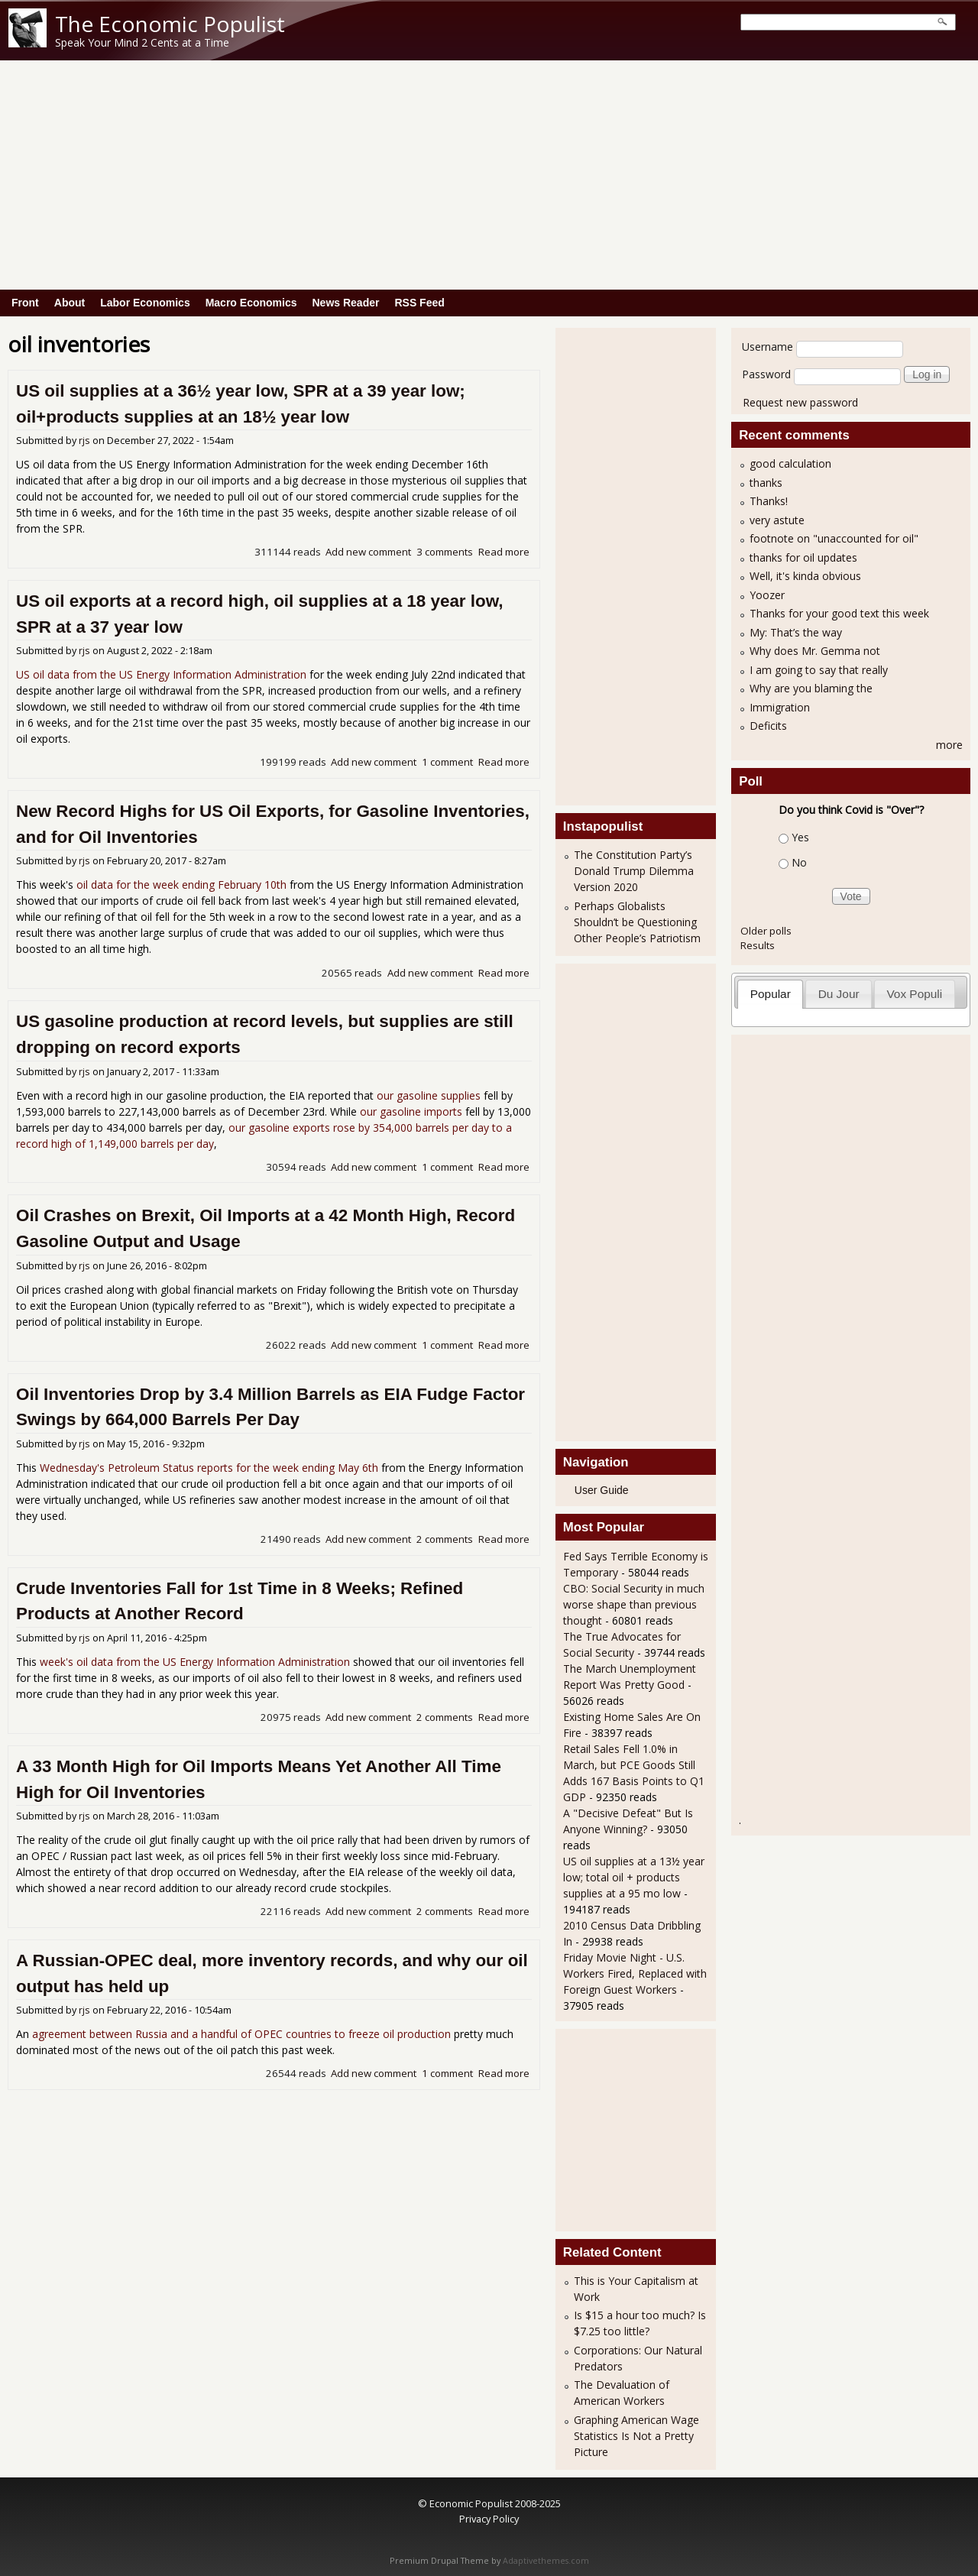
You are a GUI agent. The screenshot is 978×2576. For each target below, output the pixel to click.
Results (757, 945)
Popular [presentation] (770, 993)
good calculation (790, 463)
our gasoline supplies (429, 1095)
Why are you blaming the (811, 688)
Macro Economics (251, 302)
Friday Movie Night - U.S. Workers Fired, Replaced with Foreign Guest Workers (635, 1973)
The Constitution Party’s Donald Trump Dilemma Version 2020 (634, 870)
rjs (84, 440)
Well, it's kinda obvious (805, 576)
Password (766, 374)
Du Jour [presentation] (839, 993)
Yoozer (767, 595)
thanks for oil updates (803, 557)
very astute (777, 520)
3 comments (444, 552)
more (949, 744)
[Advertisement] (489, 175)
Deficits (768, 725)
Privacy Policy (489, 2519)
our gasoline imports (411, 1111)
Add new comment (368, 552)
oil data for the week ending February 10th (181, 884)
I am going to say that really (819, 670)
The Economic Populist (170, 23)
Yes (800, 837)
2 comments (444, 1539)
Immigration (780, 707)
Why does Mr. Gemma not (815, 650)
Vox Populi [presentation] (914, 993)
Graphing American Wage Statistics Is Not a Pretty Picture (636, 2435)
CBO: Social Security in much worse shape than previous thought (633, 1604)
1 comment (447, 762)
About (69, 302)
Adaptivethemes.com (546, 2560)
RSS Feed (419, 302)
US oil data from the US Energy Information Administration (161, 674)
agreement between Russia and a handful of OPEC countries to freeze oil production (241, 2034)
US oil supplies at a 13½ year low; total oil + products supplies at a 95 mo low (633, 1877)
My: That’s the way (796, 632)
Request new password (800, 402)
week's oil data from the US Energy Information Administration (195, 1661)
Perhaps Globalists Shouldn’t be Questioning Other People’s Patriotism (637, 922)
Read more (503, 552)
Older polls (766, 931)
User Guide (602, 1490)
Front (25, 302)
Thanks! (769, 501)
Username (767, 346)
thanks (766, 482)
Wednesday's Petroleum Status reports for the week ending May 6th (209, 1467)
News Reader (346, 302)
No (799, 862)
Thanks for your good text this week (839, 613)
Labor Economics (144, 302)
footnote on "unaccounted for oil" (834, 538)
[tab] (770, 994)
